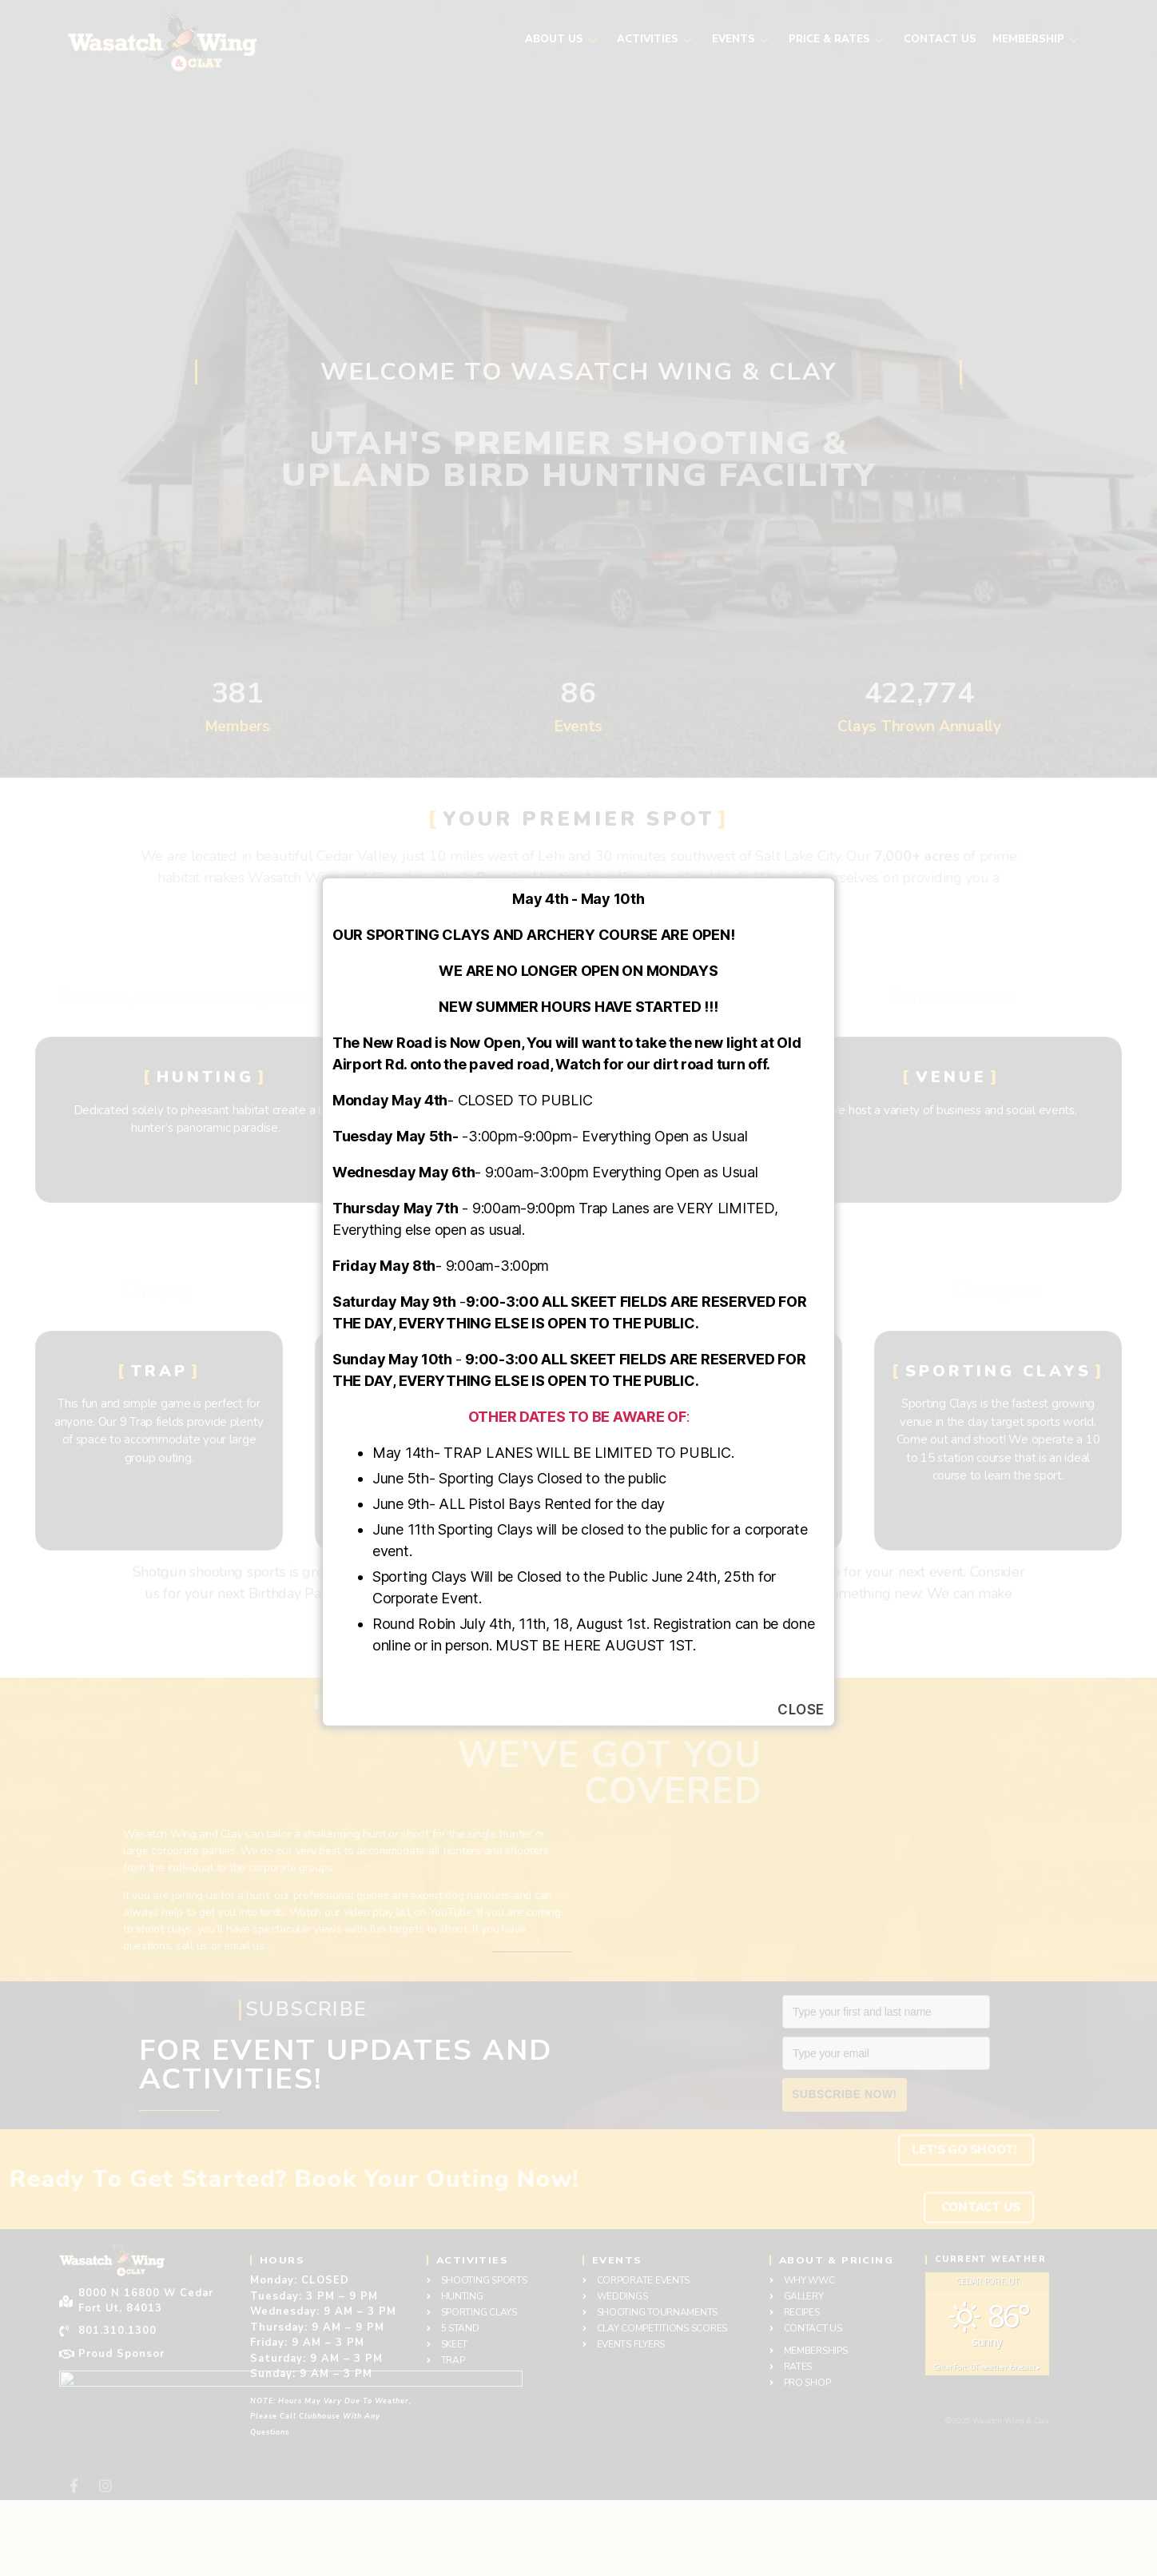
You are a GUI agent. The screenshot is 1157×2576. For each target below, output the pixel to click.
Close (801, 1710)
